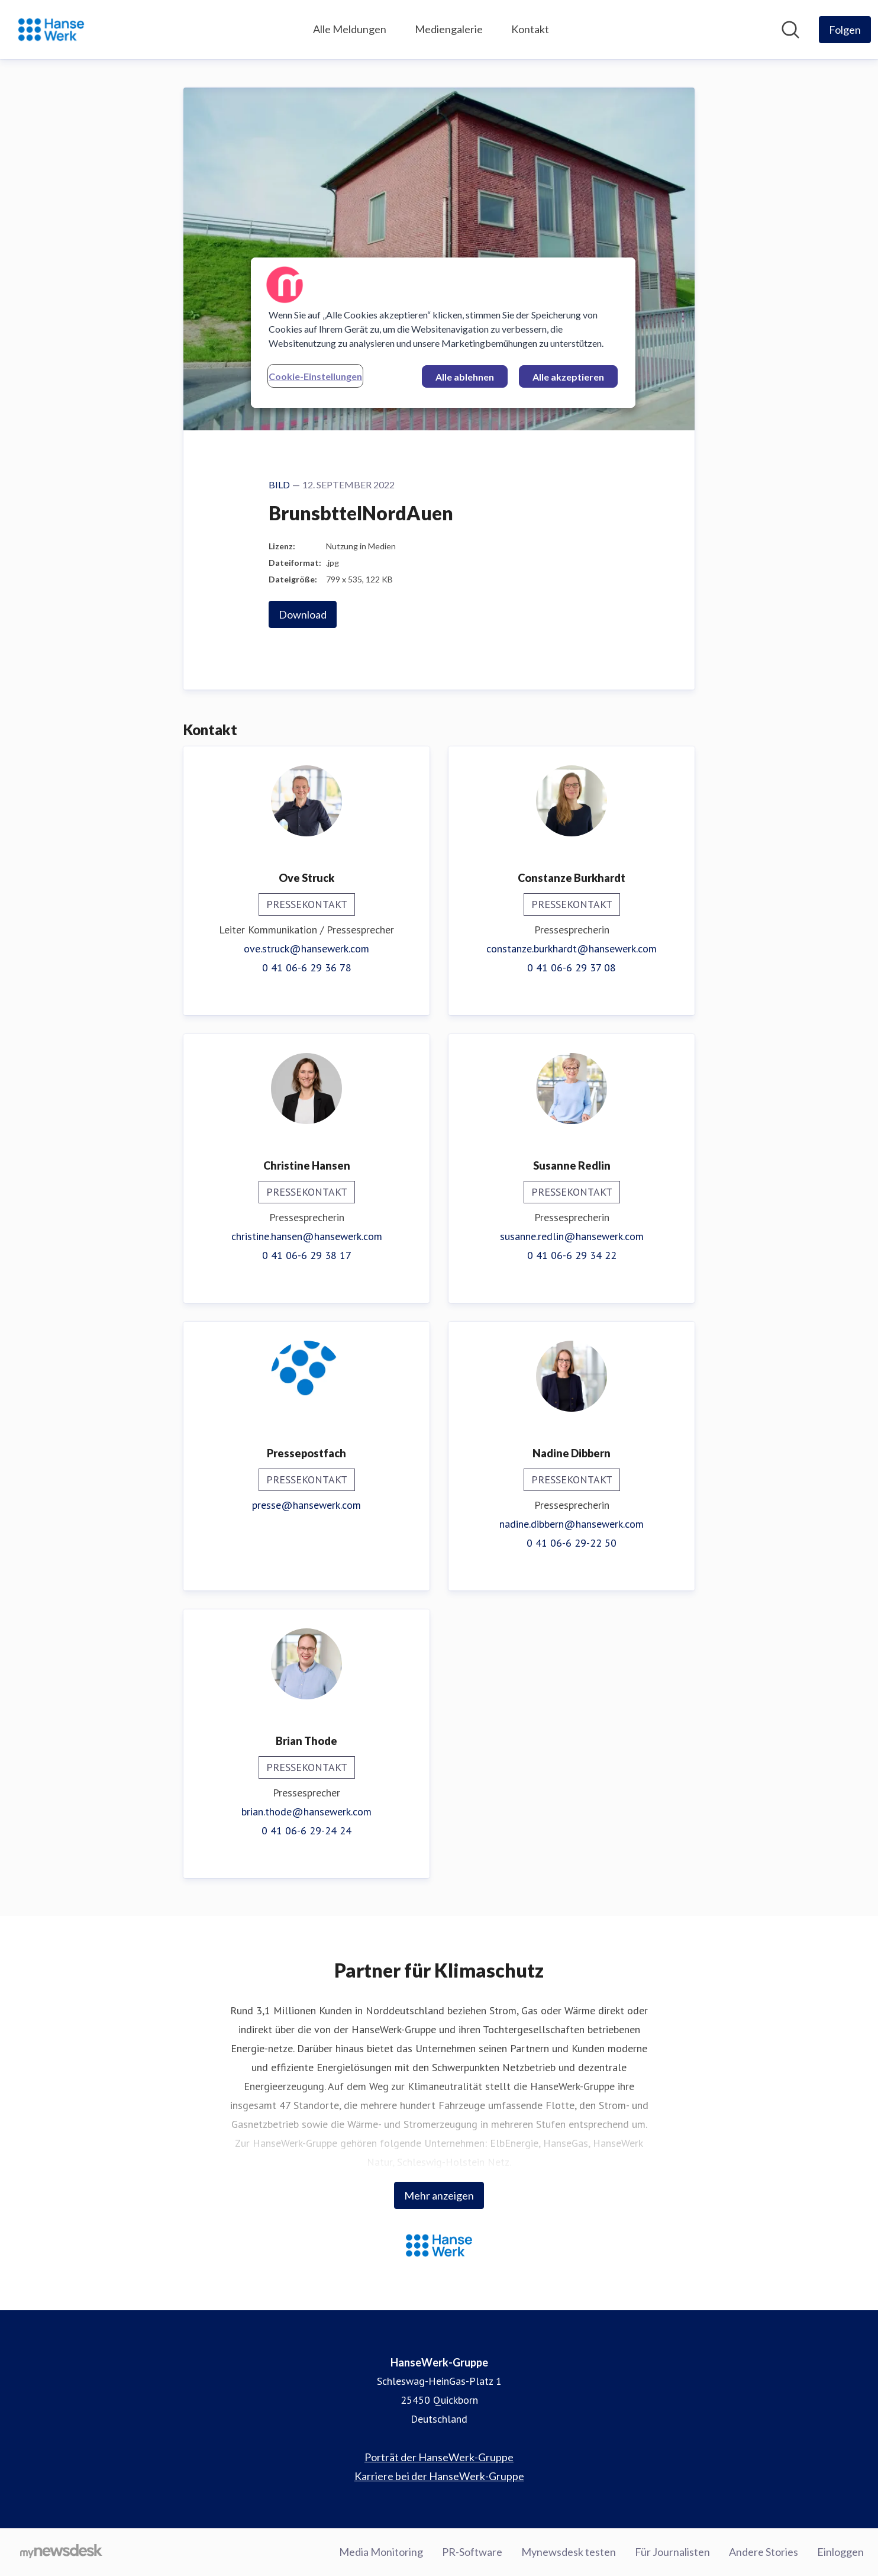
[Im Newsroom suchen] (790, 29)
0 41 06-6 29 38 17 (306, 1255)
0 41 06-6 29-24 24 (306, 1830)
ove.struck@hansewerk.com (306, 948)
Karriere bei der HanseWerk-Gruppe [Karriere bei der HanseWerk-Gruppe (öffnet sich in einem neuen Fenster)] (439, 2475)
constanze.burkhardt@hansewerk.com (571, 948)
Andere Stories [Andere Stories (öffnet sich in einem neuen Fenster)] (763, 2551)
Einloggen (840, 2551)
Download (303, 614)
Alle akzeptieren (568, 376)
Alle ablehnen (464, 376)
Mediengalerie (449, 29)
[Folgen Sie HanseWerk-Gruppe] (845, 29)
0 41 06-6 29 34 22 (571, 1255)
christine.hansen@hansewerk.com (306, 1236)
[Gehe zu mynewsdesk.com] (61, 2552)
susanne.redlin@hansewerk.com (572, 1236)
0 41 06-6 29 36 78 (306, 967)
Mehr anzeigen (439, 2195)
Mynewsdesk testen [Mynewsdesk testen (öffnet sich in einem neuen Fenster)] (568, 2551)
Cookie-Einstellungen (315, 376)
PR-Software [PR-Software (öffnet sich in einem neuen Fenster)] (472, 2551)
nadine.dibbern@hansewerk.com (571, 1524)
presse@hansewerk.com (306, 1505)
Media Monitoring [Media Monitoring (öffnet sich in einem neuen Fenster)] (381, 2551)
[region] (443, 332)
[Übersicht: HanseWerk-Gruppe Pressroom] (51, 29)
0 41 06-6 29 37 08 (571, 967)
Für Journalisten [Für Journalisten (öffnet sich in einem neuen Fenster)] (672, 2551)
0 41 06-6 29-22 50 (571, 1543)
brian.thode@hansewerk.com (306, 1811)
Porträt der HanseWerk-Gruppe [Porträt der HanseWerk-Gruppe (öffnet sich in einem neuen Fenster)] (439, 2457)
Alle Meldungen (349, 29)
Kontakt (530, 29)
